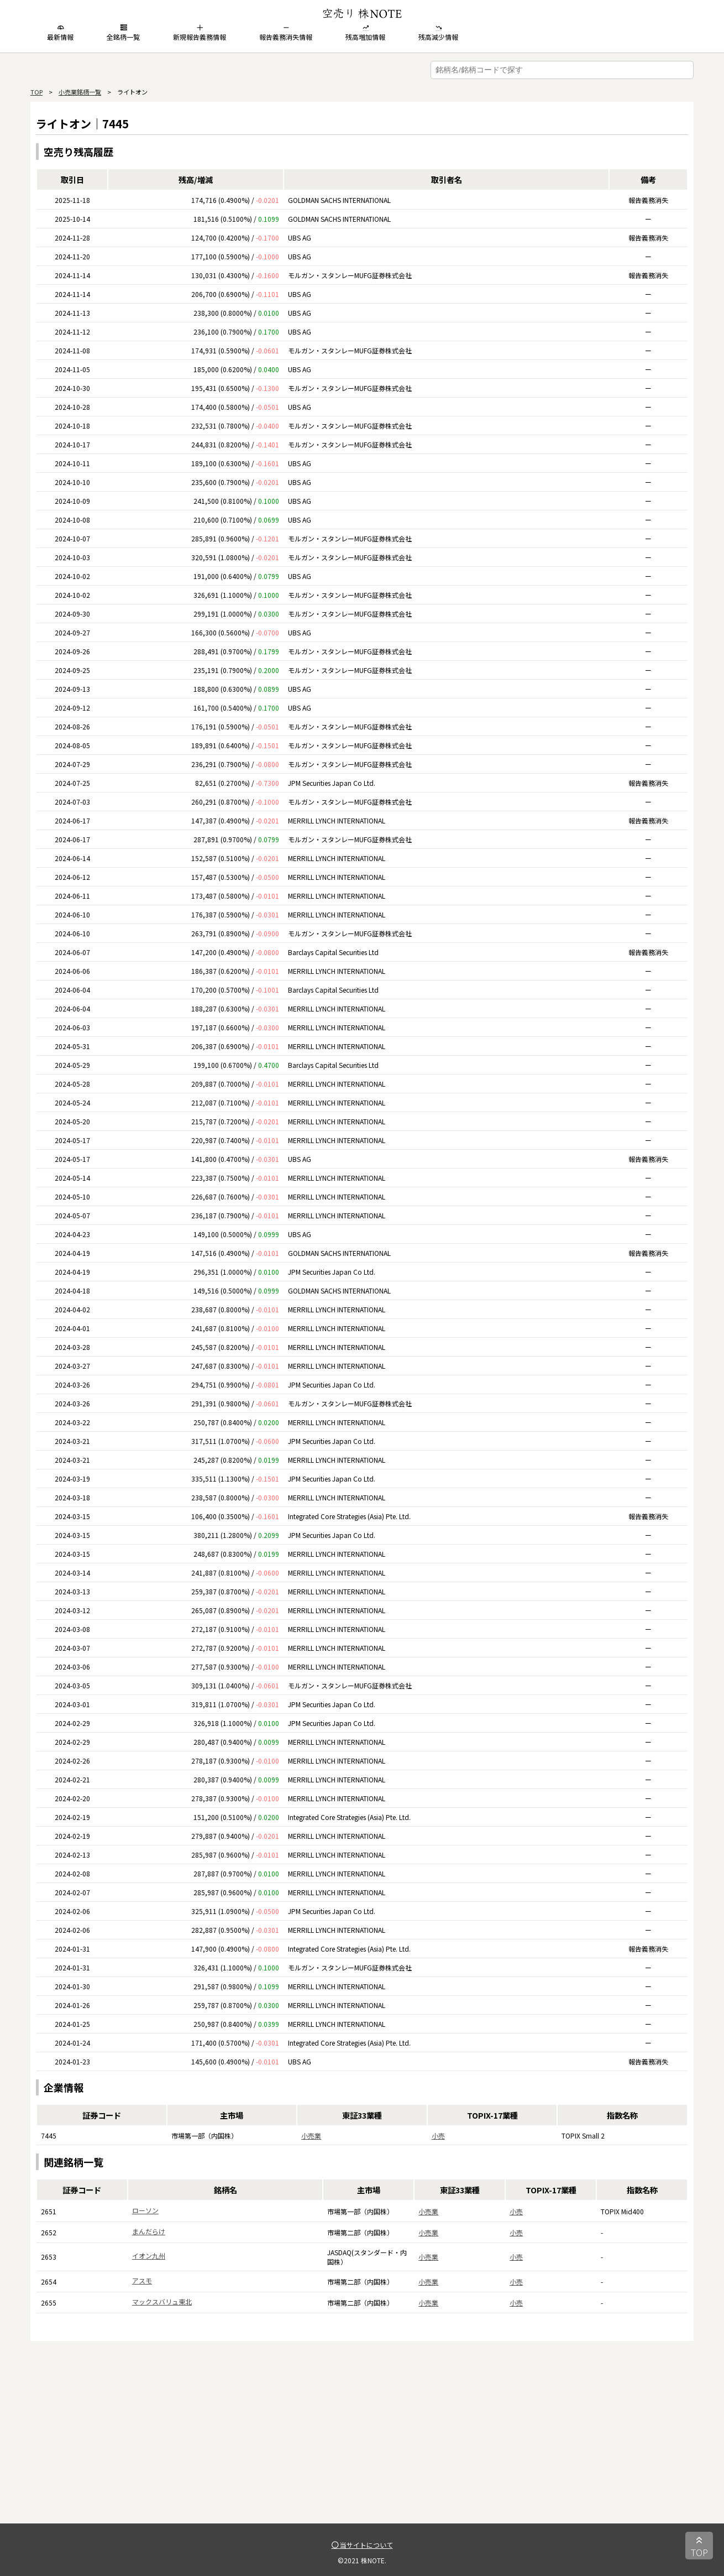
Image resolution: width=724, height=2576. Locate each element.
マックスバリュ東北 (162, 2301)
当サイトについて (362, 2544)
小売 (438, 2135)
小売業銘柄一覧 (80, 91)
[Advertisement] (362, 2446)
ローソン (145, 2210)
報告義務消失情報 (285, 32)
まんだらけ (148, 2231)
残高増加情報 (365, 32)
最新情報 (60, 32)
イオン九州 (148, 2255)
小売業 (311, 2135)
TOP (36, 91)
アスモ (142, 2280)
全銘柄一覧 (123, 32)
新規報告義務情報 (199, 32)
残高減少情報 (438, 32)
